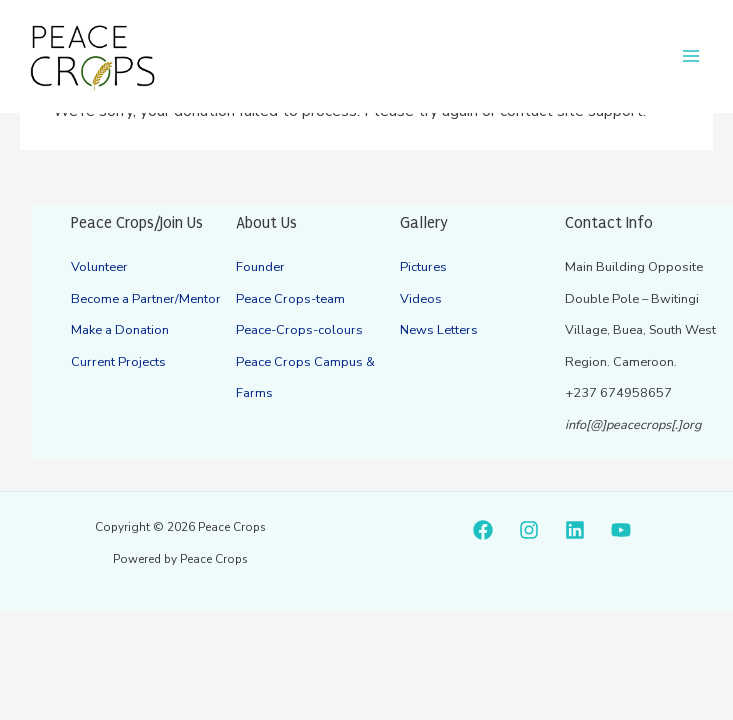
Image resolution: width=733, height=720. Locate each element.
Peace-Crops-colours (298, 330)
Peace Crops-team (290, 299)
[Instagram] (529, 530)
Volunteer (99, 267)
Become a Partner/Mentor (144, 299)
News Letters (438, 330)
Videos (421, 299)
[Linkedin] (575, 530)
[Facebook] (483, 530)
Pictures (423, 267)
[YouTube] (621, 530)
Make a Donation (120, 330)
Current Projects (117, 362)
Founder (260, 267)
